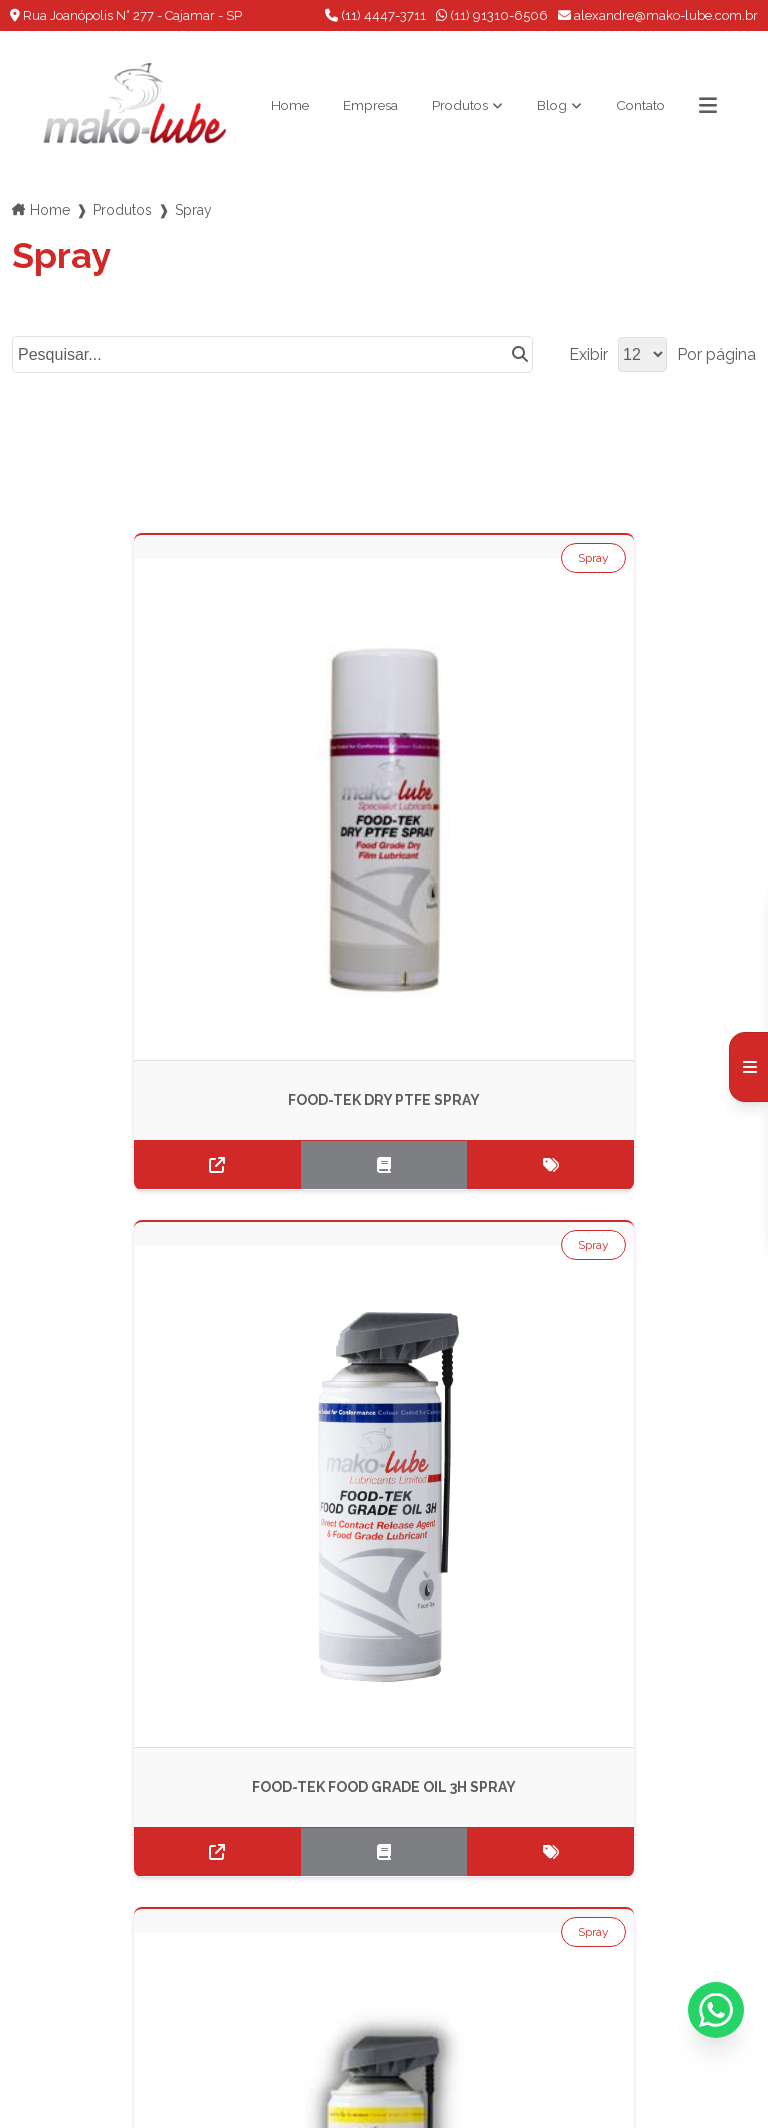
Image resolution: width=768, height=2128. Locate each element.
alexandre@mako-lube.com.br (658, 15)
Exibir (588, 353)
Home (267, 104)
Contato (655, 104)
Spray (135, 557)
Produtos (458, 104)
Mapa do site (73, 1999)
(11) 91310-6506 (492, 15)
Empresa (357, 104)
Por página (716, 353)
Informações (72, 1973)
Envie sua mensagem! (371, 1941)
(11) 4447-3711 (375, 15)
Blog (558, 104)
